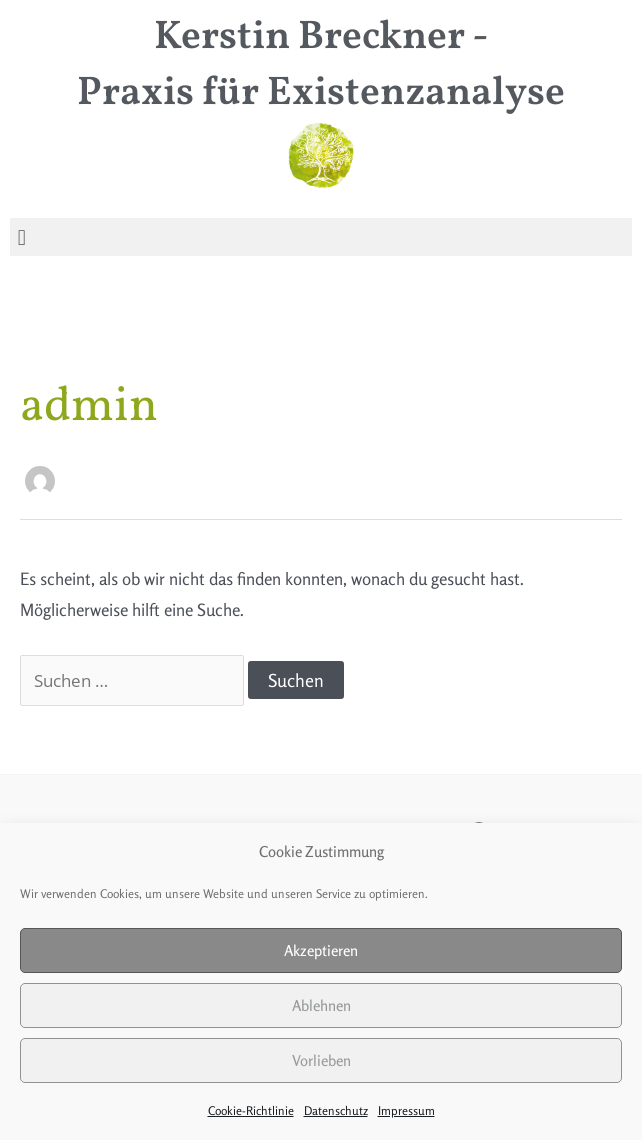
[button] (21, 237)
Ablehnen (321, 1005)
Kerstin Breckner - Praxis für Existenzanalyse (321, 66)
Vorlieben (321, 1060)
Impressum (406, 1110)
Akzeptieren (321, 950)
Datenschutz (336, 1110)
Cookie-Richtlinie (251, 1110)
